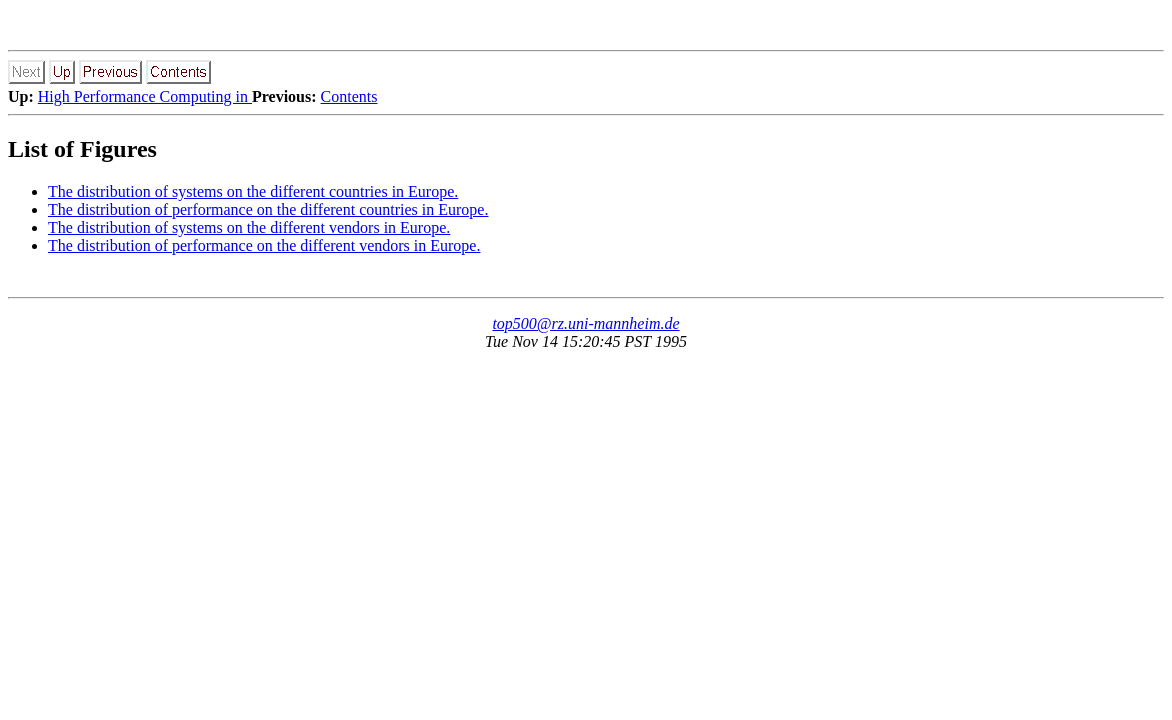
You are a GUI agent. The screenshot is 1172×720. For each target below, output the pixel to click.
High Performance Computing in (145, 96)
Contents (349, 96)
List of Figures (82, 149)
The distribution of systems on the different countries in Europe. (253, 191)
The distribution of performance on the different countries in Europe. (268, 209)
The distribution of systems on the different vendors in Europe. (249, 227)
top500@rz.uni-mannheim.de (585, 323)
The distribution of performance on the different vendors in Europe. (264, 245)
